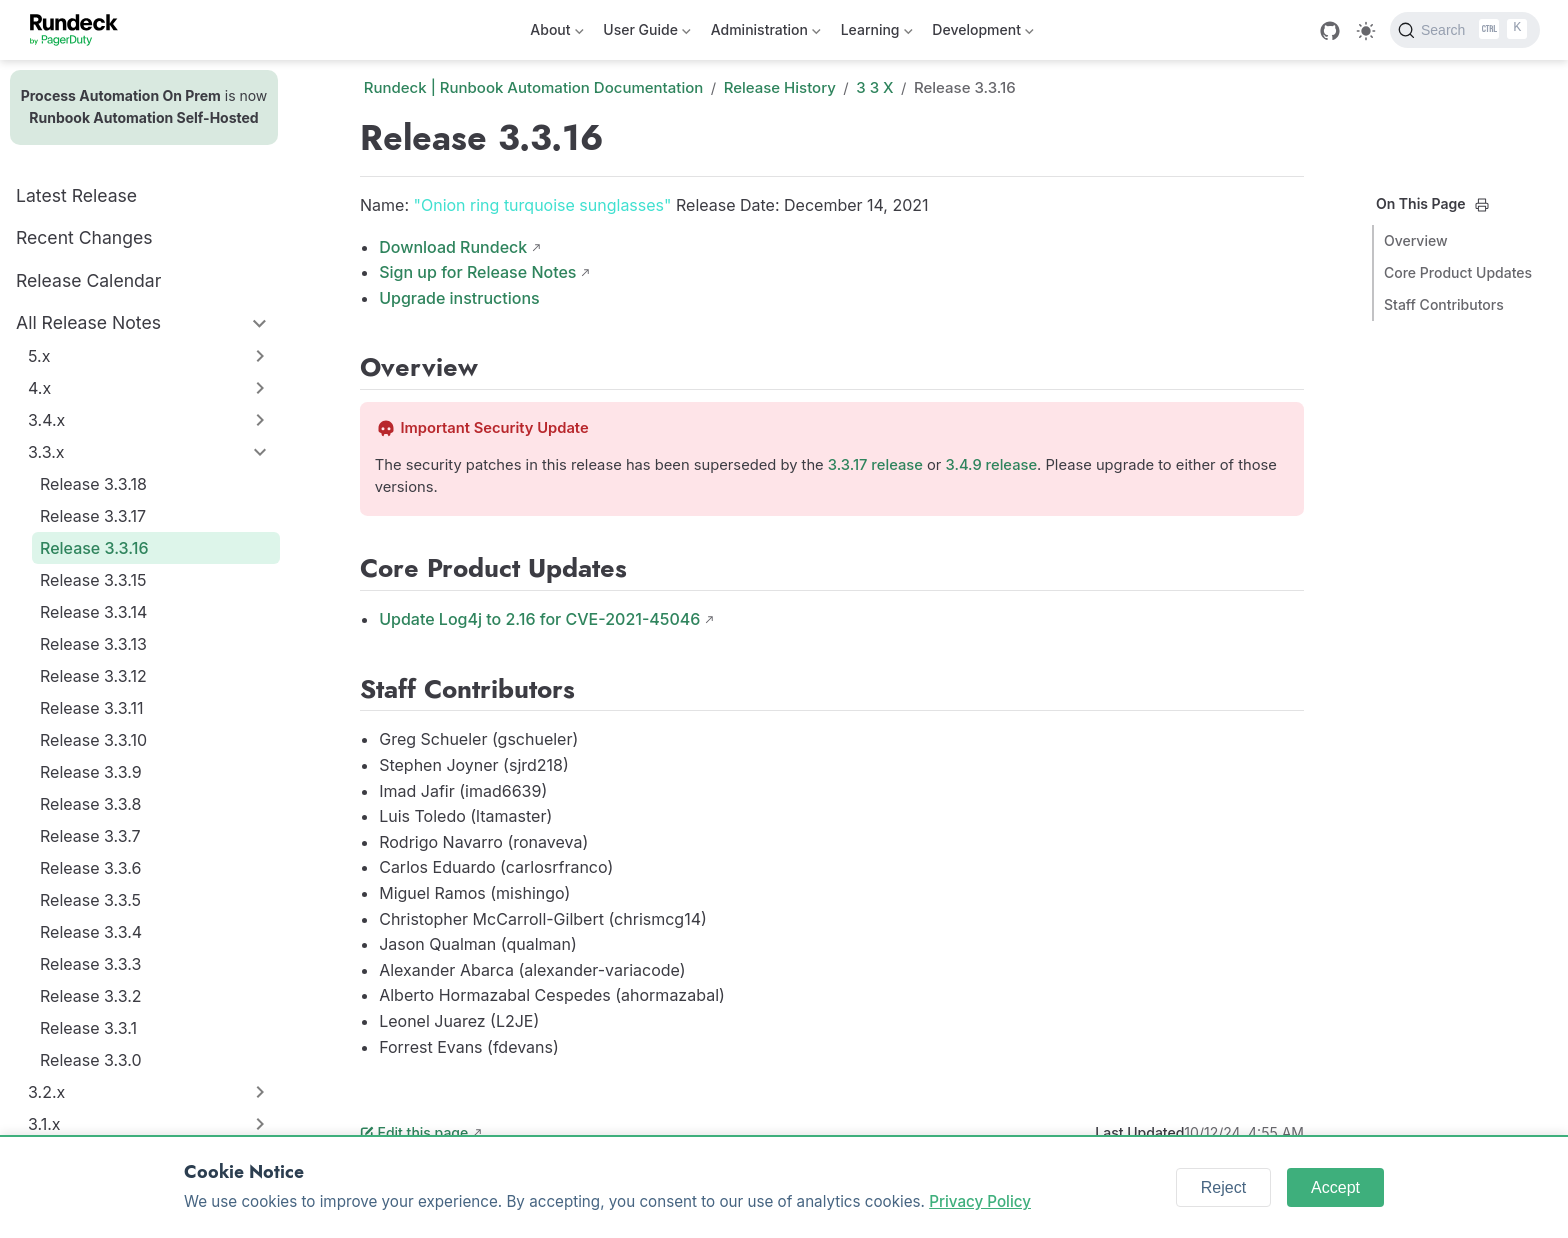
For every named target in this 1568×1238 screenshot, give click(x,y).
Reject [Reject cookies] (1223, 1187)
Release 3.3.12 (93, 676)
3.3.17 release (875, 465)
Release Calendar (88, 280)
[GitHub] (1330, 31)
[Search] (1465, 30)
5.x (39, 356)
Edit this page (414, 1132)
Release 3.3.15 (93, 580)
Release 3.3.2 (91, 996)
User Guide (646, 33)
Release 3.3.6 (90, 868)
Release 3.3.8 (90, 804)
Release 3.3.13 (93, 644)
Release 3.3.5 (90, 900)
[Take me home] (80, 30)
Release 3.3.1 (88, 1028)
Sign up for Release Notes (477, 272)
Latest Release (76, 195)
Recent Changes (84, 237)
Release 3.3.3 (90, 964)
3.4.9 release (992, 465)
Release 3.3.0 (91, 1060)
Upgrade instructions (459, 298)
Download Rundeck (453, 247)
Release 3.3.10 (93, 740)
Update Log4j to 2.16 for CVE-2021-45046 (539, 619)
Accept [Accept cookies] (1335, 1187)
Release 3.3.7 (90, 836)
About (556, 33)
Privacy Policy (980, 1201)
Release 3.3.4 (91, 932)
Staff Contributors (1444, 304)
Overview (1416, 240)
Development (982, 33)
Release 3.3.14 (93, 612)
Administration (766, 33)
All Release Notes (88, 322)
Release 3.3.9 (91, 772)
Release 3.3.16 (94, 548)
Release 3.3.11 (91, 708)
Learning (877, 33)
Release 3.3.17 (93, 516)
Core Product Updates (1458, 272)
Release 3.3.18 (93, 484)
